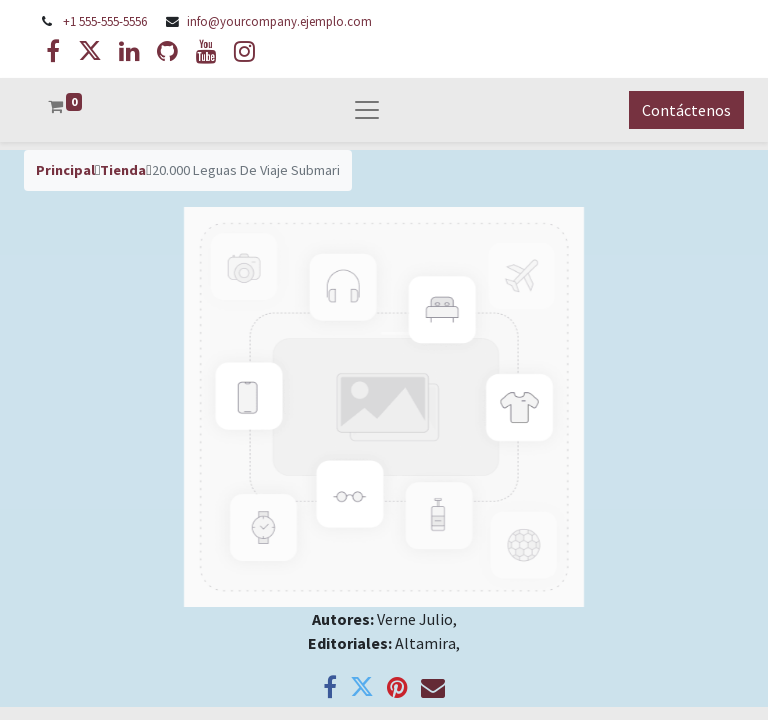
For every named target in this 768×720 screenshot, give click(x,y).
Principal (65, 170)
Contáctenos (686, 110)
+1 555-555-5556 (105, 21)
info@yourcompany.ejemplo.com (279, 21)
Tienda (123, 170)
